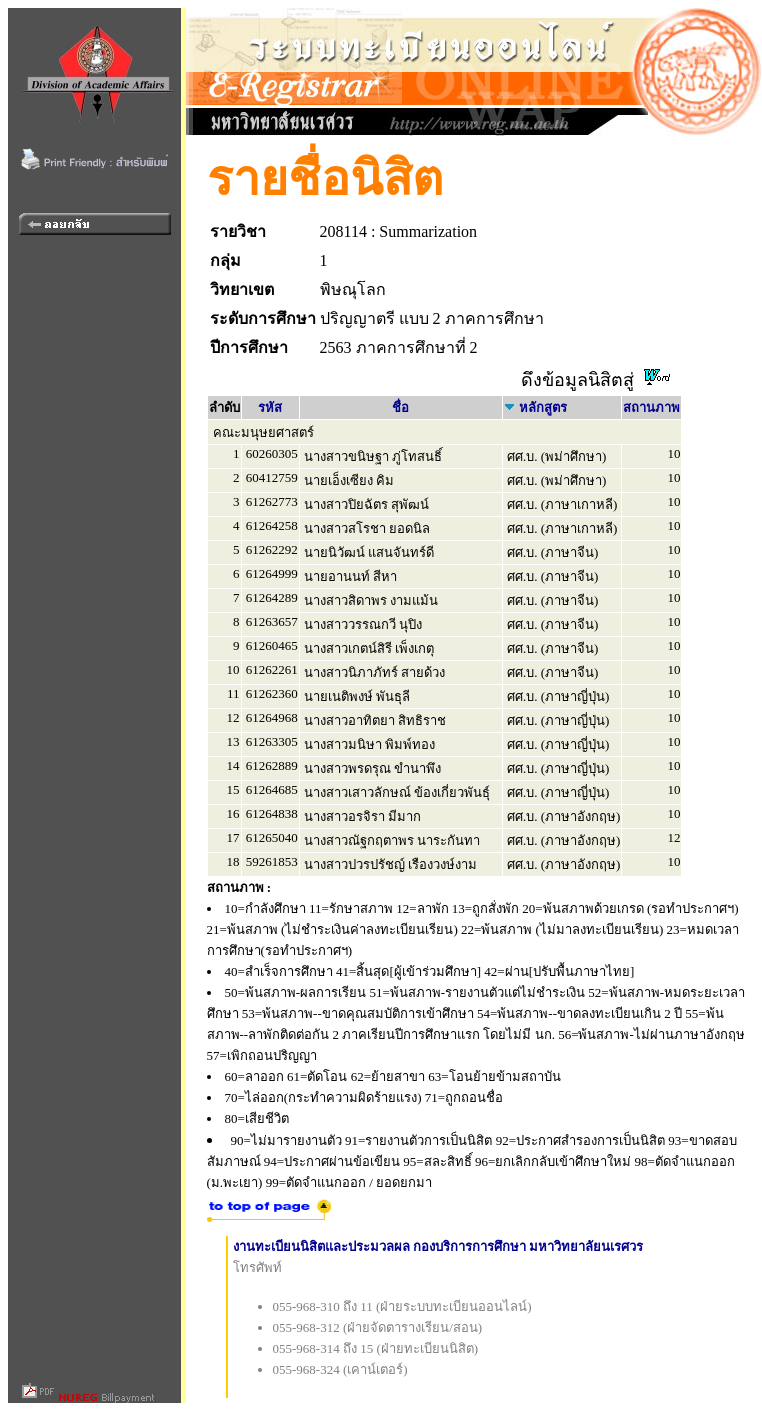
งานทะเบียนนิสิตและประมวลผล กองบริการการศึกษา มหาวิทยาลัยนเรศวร (438, 1246)
